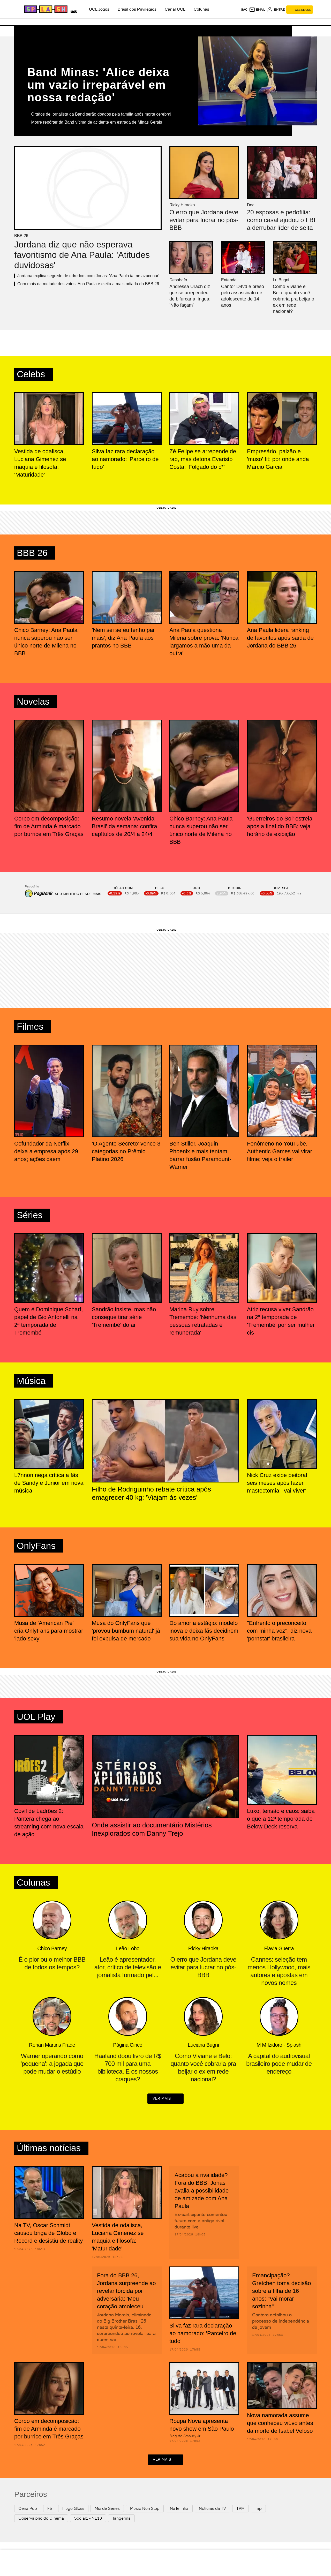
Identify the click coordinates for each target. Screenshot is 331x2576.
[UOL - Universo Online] (73, 11)
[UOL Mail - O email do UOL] (257, 9)
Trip (258, 2508)
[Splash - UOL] (45, 9)
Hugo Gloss (73, 2508)
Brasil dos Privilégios (137, 9)
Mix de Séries (107, 2508)
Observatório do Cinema (41, 2518)
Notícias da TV (212, 2508)
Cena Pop (27, 2508)
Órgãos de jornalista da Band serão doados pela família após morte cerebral (101, 114)
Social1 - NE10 (88, 2518)
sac (244, 9)
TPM (240, 2508)
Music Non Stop (145, 2508)
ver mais (165, 2099)
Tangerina (121, 2518)
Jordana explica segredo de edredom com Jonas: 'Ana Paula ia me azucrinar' (88, 276)
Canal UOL (175, 9)
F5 (49, 2508)
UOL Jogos (99, 9)
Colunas (201, 9)
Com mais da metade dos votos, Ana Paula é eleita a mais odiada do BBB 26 (88, 284)
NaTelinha (179, 2508)
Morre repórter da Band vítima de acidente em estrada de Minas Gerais (96, 122)
